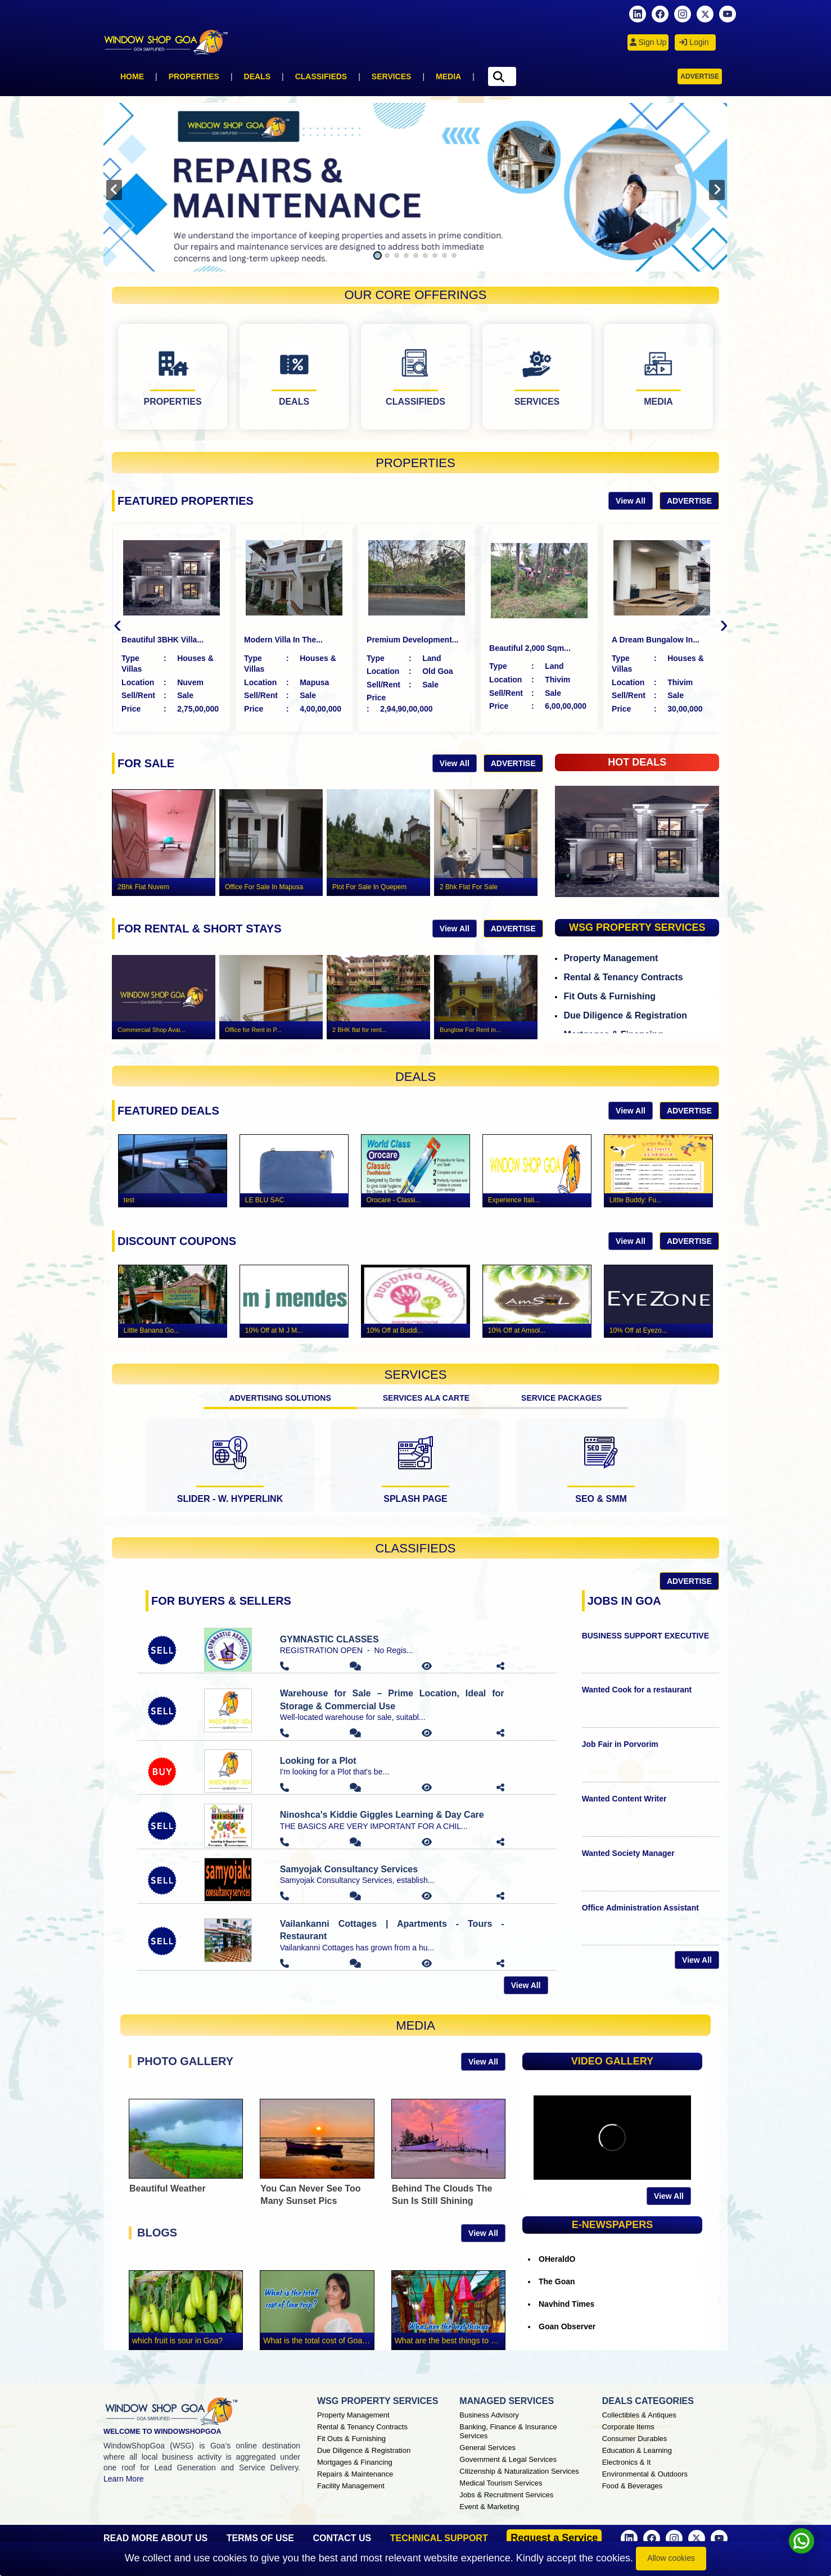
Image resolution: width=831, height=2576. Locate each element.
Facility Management (351, 2486)
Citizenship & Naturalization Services (519, 2471)
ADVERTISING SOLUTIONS (280, 1397)
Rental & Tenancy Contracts (623, 977)
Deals (257, 76)
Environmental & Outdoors (645, 2474)
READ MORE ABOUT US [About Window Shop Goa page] (155, 2538)
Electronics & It (626, 2462)
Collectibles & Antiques (639, 2415)
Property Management (610, 958)
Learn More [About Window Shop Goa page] (123, 2478)
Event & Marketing (489, 2506)
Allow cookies (671, 2558)
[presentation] (114, 190)
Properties (194, 76)
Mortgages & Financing (354, 2462)
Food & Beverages (632, 2486)
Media (448, 76)
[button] (377, 255)
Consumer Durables (634, 2438)
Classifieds (321, 76)
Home (132, 76)
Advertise (699, 76)
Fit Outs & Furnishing (609, 996)
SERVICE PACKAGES (561, 1397)
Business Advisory (489, 2415)
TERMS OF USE (260, 2538)
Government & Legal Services (508, 2459)
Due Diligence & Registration (625, 1015)
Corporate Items (628, 2427)
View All (630, 500)
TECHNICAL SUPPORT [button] (439, 2538)
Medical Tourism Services (500, 2483)
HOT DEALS (637, 762)
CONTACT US (342, 2538)
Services (392, 76)
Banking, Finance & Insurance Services (508, 2431)
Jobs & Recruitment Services (506, 2495)
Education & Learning (637, 2450)
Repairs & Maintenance (355, 2474)
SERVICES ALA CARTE (426, 1397)
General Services (487, 2447)
